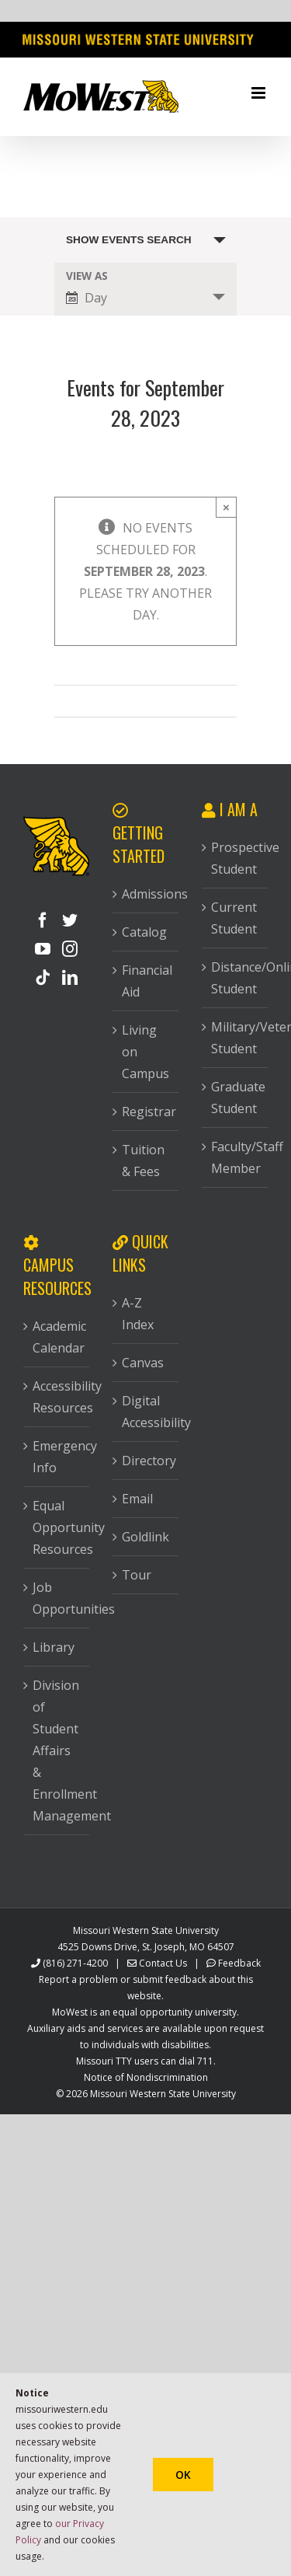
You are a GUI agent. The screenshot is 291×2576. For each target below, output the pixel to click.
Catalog (144, 932)
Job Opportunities (57, 1598)
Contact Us (163, 1963)
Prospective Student (235, 858)
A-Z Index (138, 1313)
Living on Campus (145, 1051)
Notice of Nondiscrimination (146, 2077)
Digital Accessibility (146, 1411)
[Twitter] (70, 920)
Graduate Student (235, 1097)
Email (137, 1498)
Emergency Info (57, 1456)
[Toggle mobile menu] (259, 93)
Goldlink (145, 1536)
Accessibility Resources (57, 1396)
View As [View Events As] (87, 276)
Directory (146, 1460)
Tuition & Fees (143, 1160)
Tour (136, 1574)
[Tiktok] (42, 978)
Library (53, 1647)
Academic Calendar (57, 1337)
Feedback (239, 1963)
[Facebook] (42, 920)
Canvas (143, 1362)
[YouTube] (42, 949)
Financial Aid (146, 981)
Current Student (234, 918)
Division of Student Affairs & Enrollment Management (57, 1750)
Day (86, 297)
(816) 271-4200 (75, 1963)
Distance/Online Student (235, 977)
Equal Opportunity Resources (57, 1527)
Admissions (146, 893)
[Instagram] (70, 949)
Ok (183, 2474)
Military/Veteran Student (235, 1037)
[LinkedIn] (70, 978)
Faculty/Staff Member (235, 1157)
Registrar (146, 1111)
